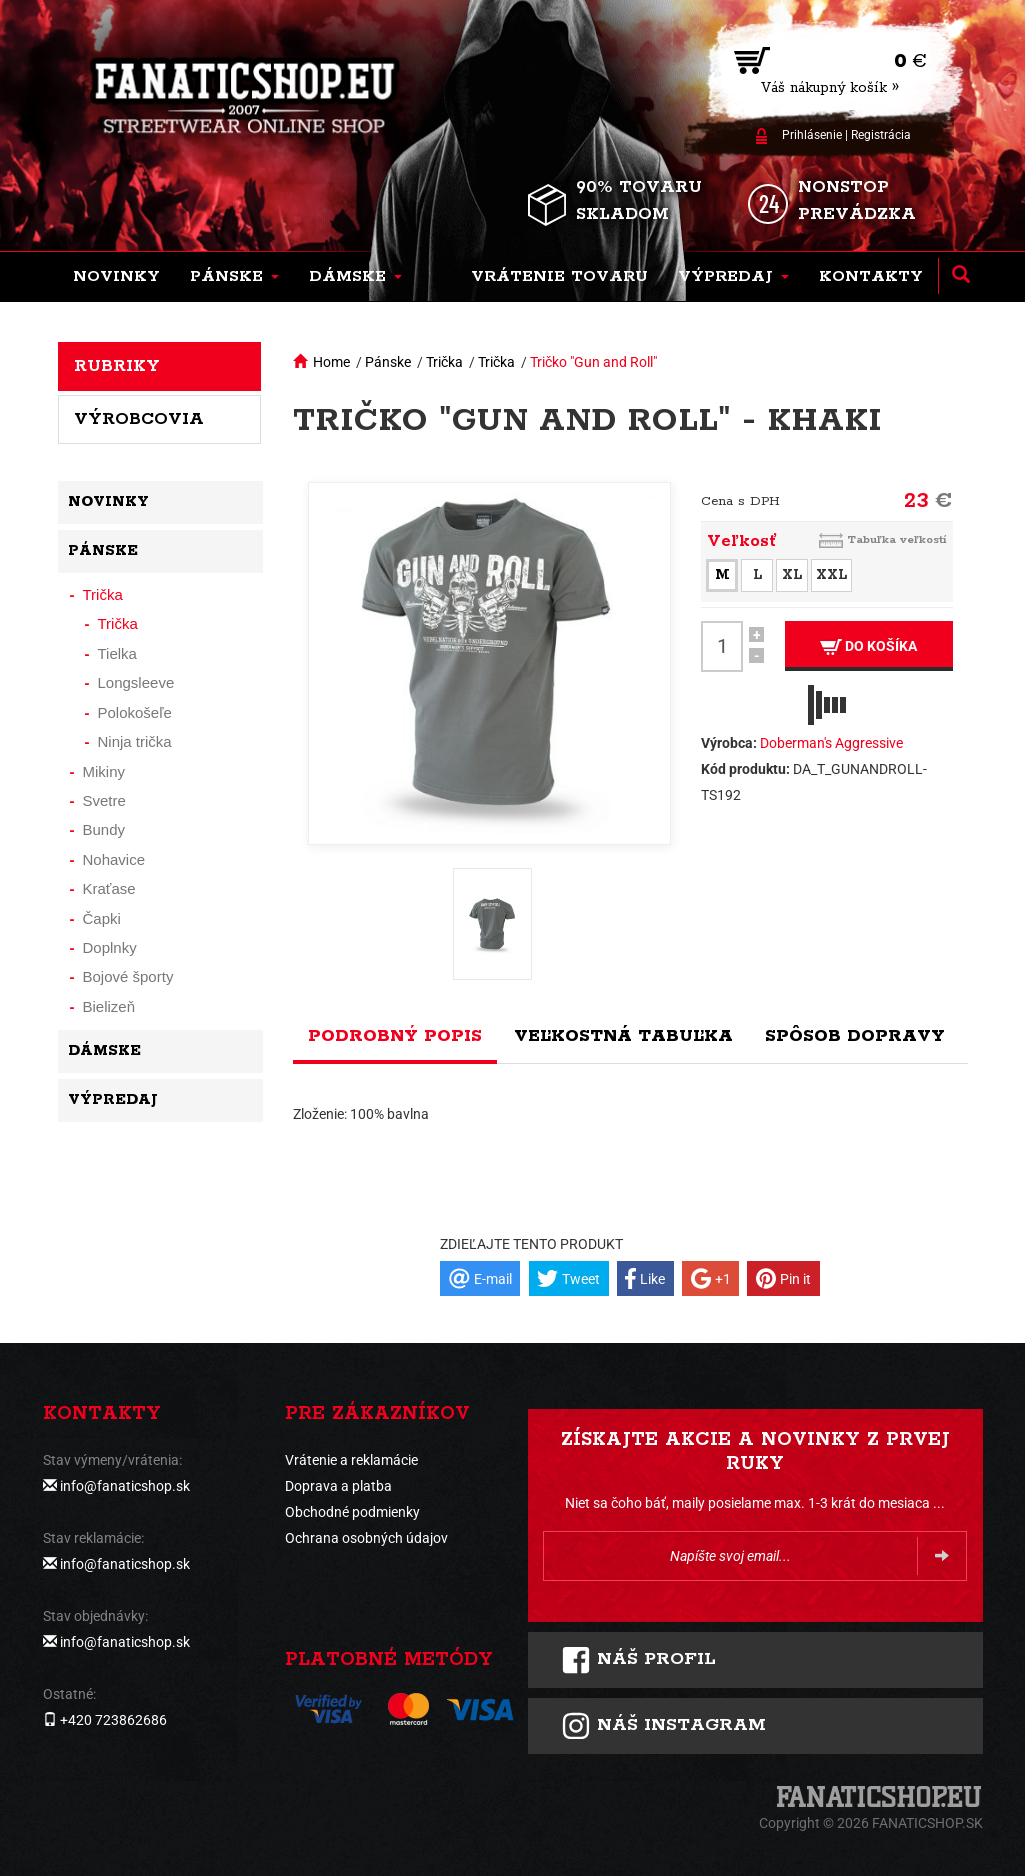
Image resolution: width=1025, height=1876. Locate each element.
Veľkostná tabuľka (623, 1036)
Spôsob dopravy (855, 1036)
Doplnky (110, 947)
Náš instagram (663, 1726)
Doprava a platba (338, 1486)
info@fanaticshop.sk (125, 1486)
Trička (444, 362)
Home (331, 362)
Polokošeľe (135, 712)
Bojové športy (128, 976)
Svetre (104, 800)
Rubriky (117, 366)
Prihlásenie (812, 135)
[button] (234, 277)
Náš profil (638, 1660)
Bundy (104, 829)
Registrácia (881, 135)
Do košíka (868, 646)
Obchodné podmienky (352, 1512)
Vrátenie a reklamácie (351, 1460)
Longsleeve (136, 682)
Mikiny (104, 771)
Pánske (388, 362)
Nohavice (114, 859)
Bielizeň (109, 1006)
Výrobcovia (139, 419)
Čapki (102, 918)
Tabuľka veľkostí (897, 539)
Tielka (117, 653)
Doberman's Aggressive (831, 743)
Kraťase (109, 888)
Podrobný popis (395, 1036)
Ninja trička (135, 741)
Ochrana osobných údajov (366, 1538)
